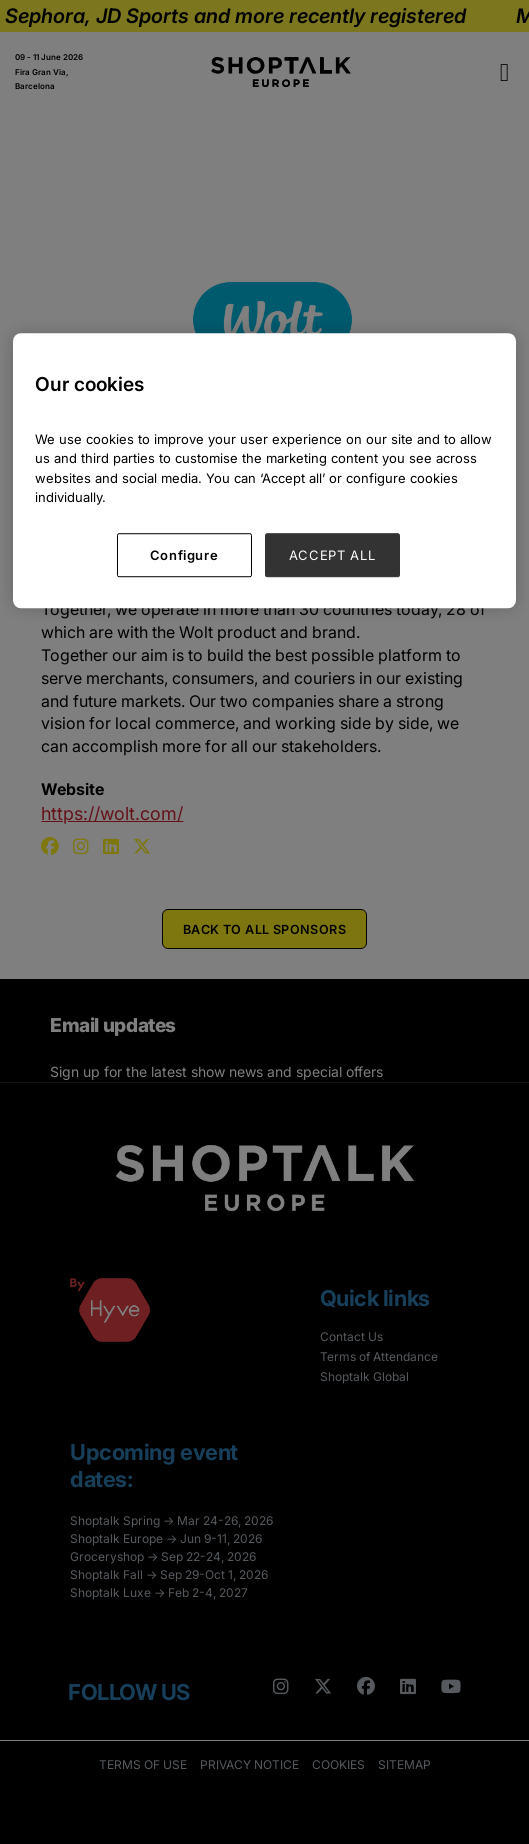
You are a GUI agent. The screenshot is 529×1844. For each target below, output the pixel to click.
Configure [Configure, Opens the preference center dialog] (184, 555)
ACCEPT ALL (332, 555)
